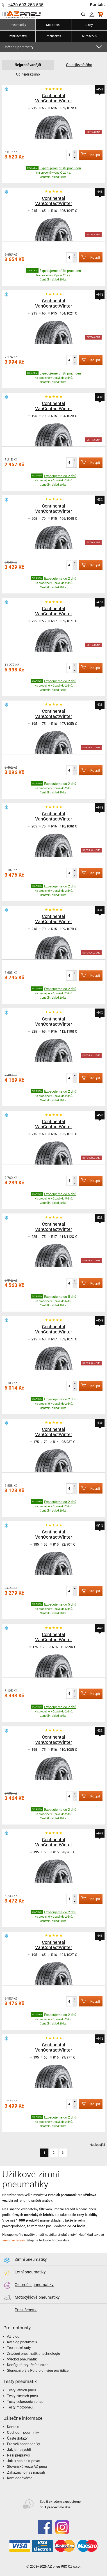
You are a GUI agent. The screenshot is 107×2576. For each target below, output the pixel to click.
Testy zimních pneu (22, 2396)
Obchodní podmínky (23, 2432)
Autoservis (89, 36)
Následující (97, 2144)
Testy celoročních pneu (25, 2401)
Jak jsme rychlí (19, 2449)
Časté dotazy (17, 2438)
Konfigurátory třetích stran (27, 2365)
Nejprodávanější (28, 65)
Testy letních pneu (21, 2390)
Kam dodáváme (19, 2478)
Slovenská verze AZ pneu (27, 2466)
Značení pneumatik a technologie (33, 2353)
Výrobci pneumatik (22, 2359)
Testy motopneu (20, 2407)
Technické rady (19, 2348)
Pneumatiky (17, 25)
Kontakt (97, 4)
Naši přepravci (18, 2455)
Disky (89, 25)
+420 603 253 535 (25, 4)
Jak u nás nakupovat (23, 2461)
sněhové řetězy (13, 2240)
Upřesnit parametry (18, 47)
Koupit (89, 154)
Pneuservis (53, 36)
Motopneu (53, 25)
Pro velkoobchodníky (23, 2444)
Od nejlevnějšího (79, 65)
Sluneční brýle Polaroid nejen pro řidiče (37, 2370)
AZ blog (13, 2336)
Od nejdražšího (28, 74)
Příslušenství (18, 36)
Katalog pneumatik (22, 2342)
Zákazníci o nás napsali (26, 2472)
